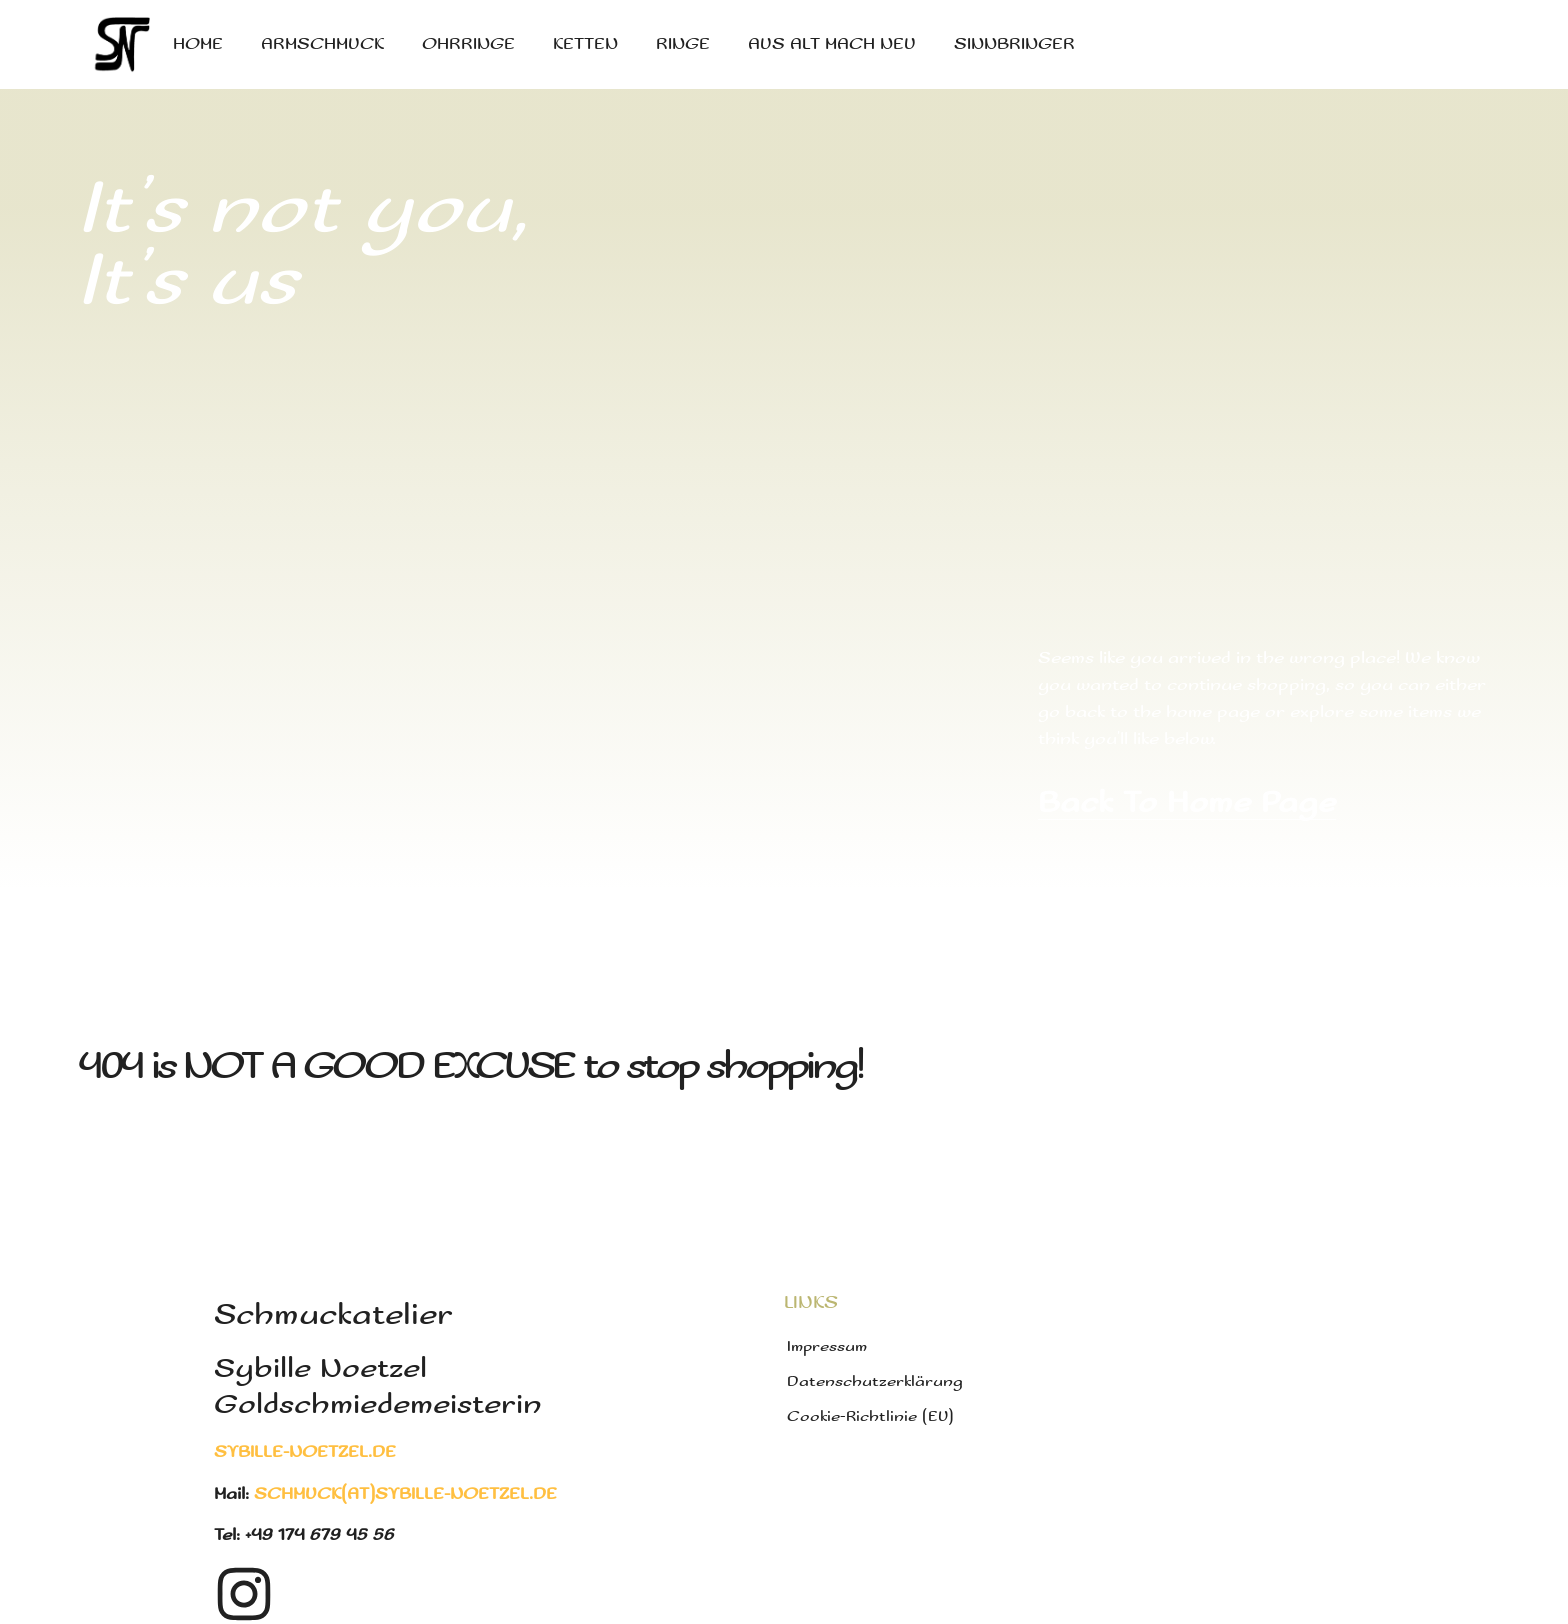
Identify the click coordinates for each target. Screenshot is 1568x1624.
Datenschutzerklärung (875, 1381)
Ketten (585, 44)
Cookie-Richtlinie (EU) (870, 1416)
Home (198, 44)
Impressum (827, 1346)
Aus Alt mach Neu (832, 44)
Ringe (683, 44)
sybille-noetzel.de (305, 1452)
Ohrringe (468, 44)
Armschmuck (322, 44)
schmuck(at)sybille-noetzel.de (405, 1494)
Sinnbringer (1014, 44)
